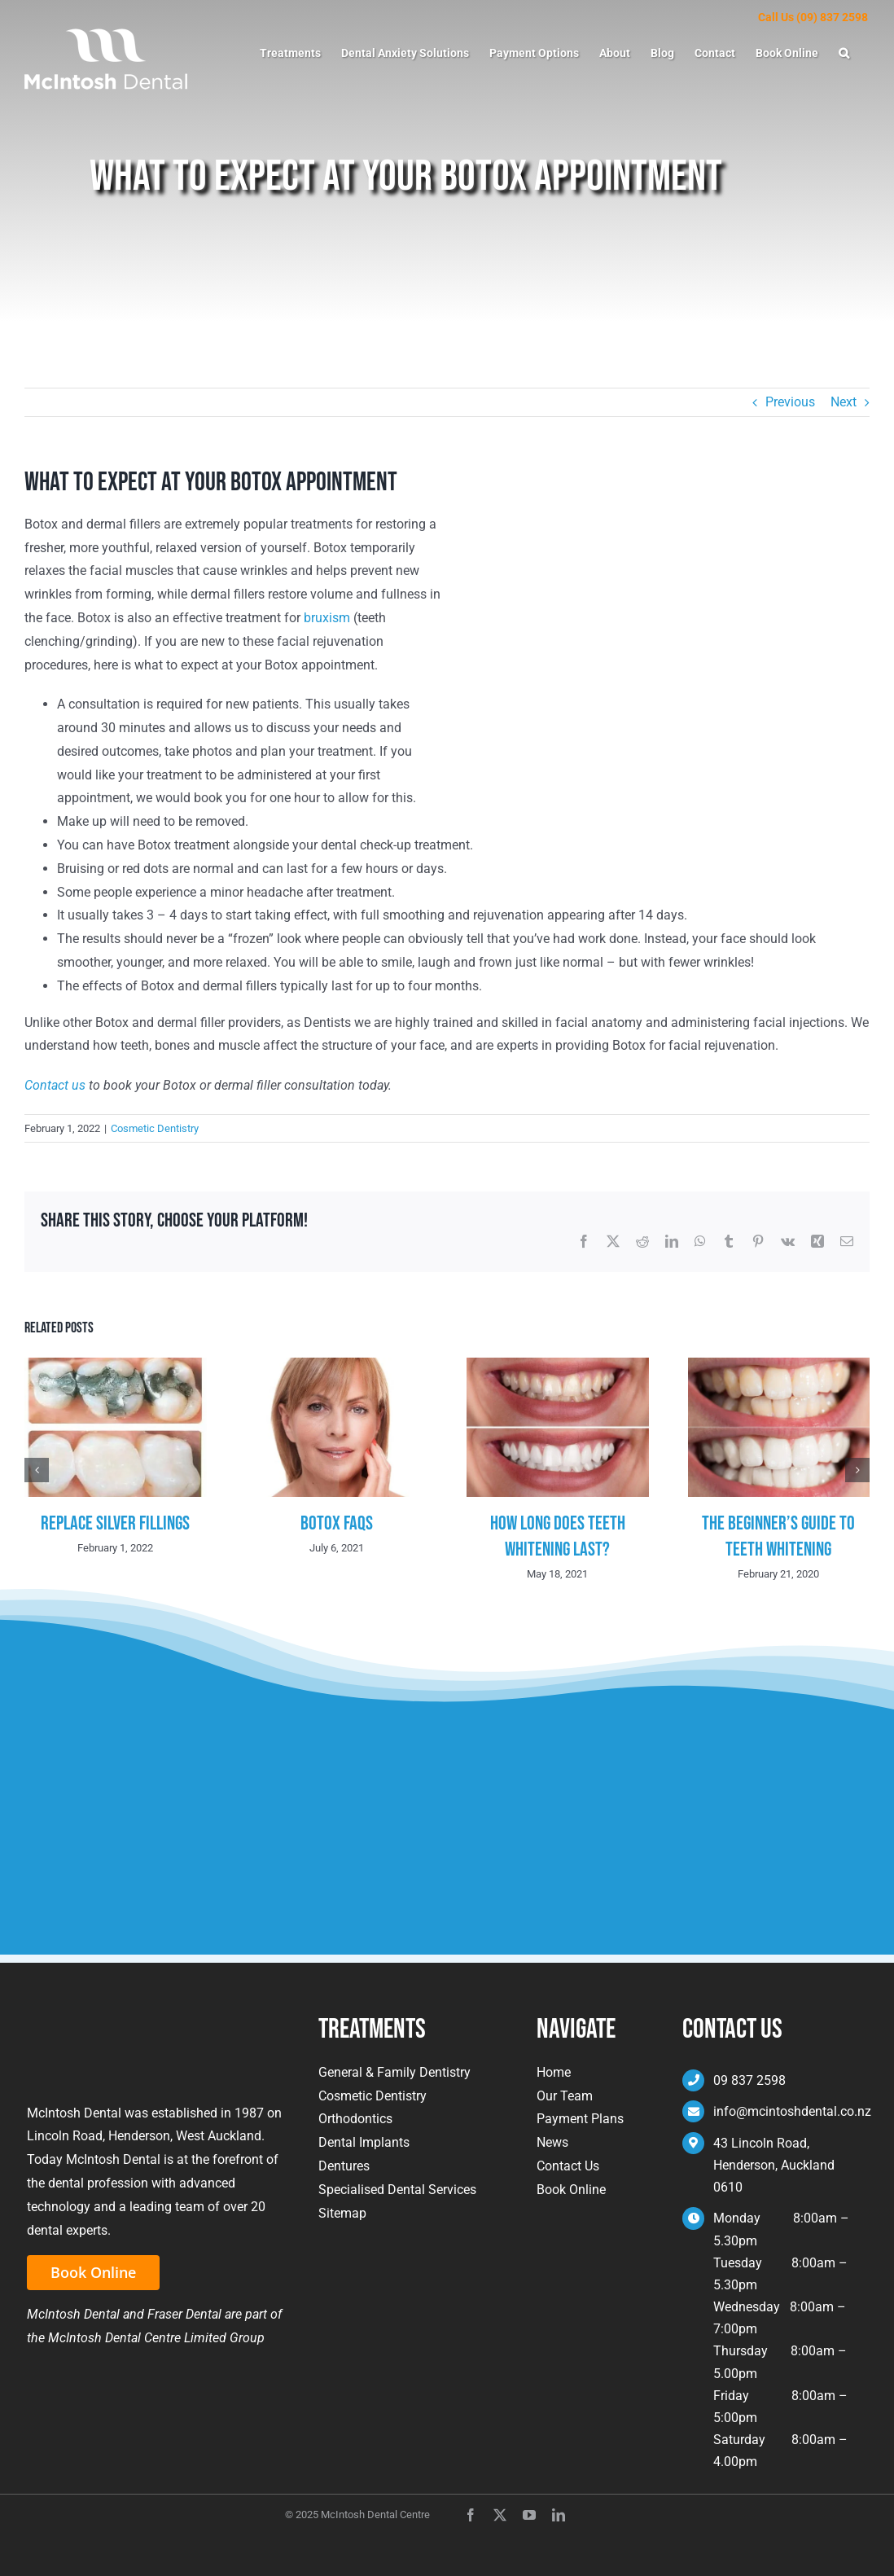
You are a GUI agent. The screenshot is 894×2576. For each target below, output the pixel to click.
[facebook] (470, 2514)
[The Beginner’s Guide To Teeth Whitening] (779, 1365)
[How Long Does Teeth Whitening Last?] (558, 1365)
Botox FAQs (336, 1523)
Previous (790, 402)
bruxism (327, 617)
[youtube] (529, 2514)
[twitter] (499, 2514)
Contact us (54, 1085)
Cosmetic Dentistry (155, 1128)
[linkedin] (558, 2514)
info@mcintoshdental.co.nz (792, 2111)
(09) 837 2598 (832, 17)
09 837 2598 (749, 2080)
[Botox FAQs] (337, 1365)
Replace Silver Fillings (115, 1523)
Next (843, 402)
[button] (844, 53)
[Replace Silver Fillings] (115, 1365)
